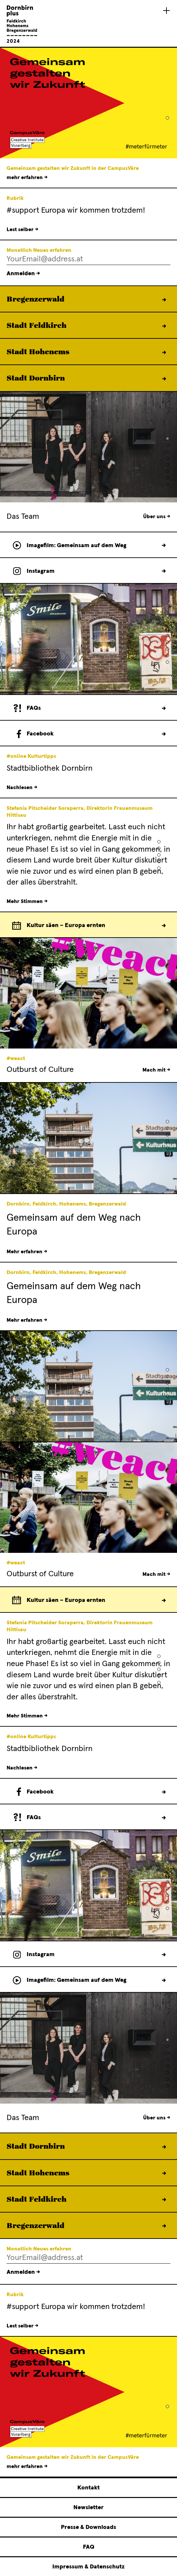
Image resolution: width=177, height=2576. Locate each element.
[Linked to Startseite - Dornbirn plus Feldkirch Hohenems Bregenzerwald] (22, 41)
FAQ (88, 2547)
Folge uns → (163, 734)
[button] (167, 118)
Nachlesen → (22, 787)
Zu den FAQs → (163, 708)
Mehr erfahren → (164, 299)
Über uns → (156, 516)
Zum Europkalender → (163, 925)
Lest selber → (22, 229)
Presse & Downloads (88, 2527)
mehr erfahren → (27, 177)
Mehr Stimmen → (27, 901)
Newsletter (88, 2507)
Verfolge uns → (163, 571)
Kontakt (88, 2488)
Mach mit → (156, 1070)
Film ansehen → (163, 545)
